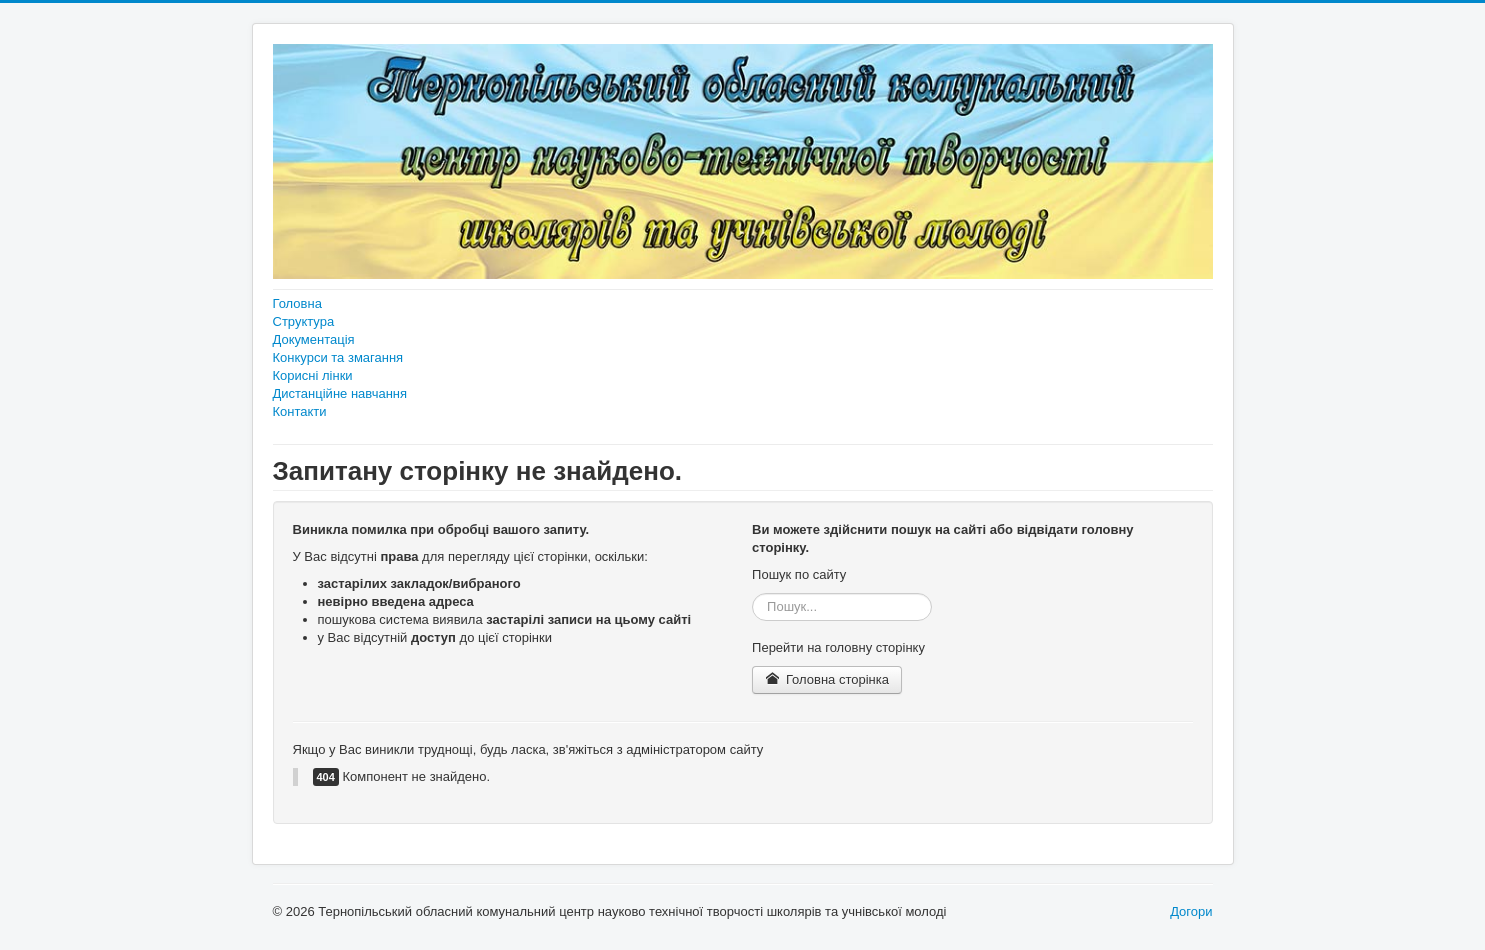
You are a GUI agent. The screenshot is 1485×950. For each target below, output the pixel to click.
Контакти (300, 411)
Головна (297, 303)
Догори (1191, 911)
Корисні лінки (313, 375)
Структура (304, 321)
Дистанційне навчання (340, 393)
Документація (314, 339)
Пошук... (752, 593)
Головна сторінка (827, 679)
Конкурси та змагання (338, 357)
